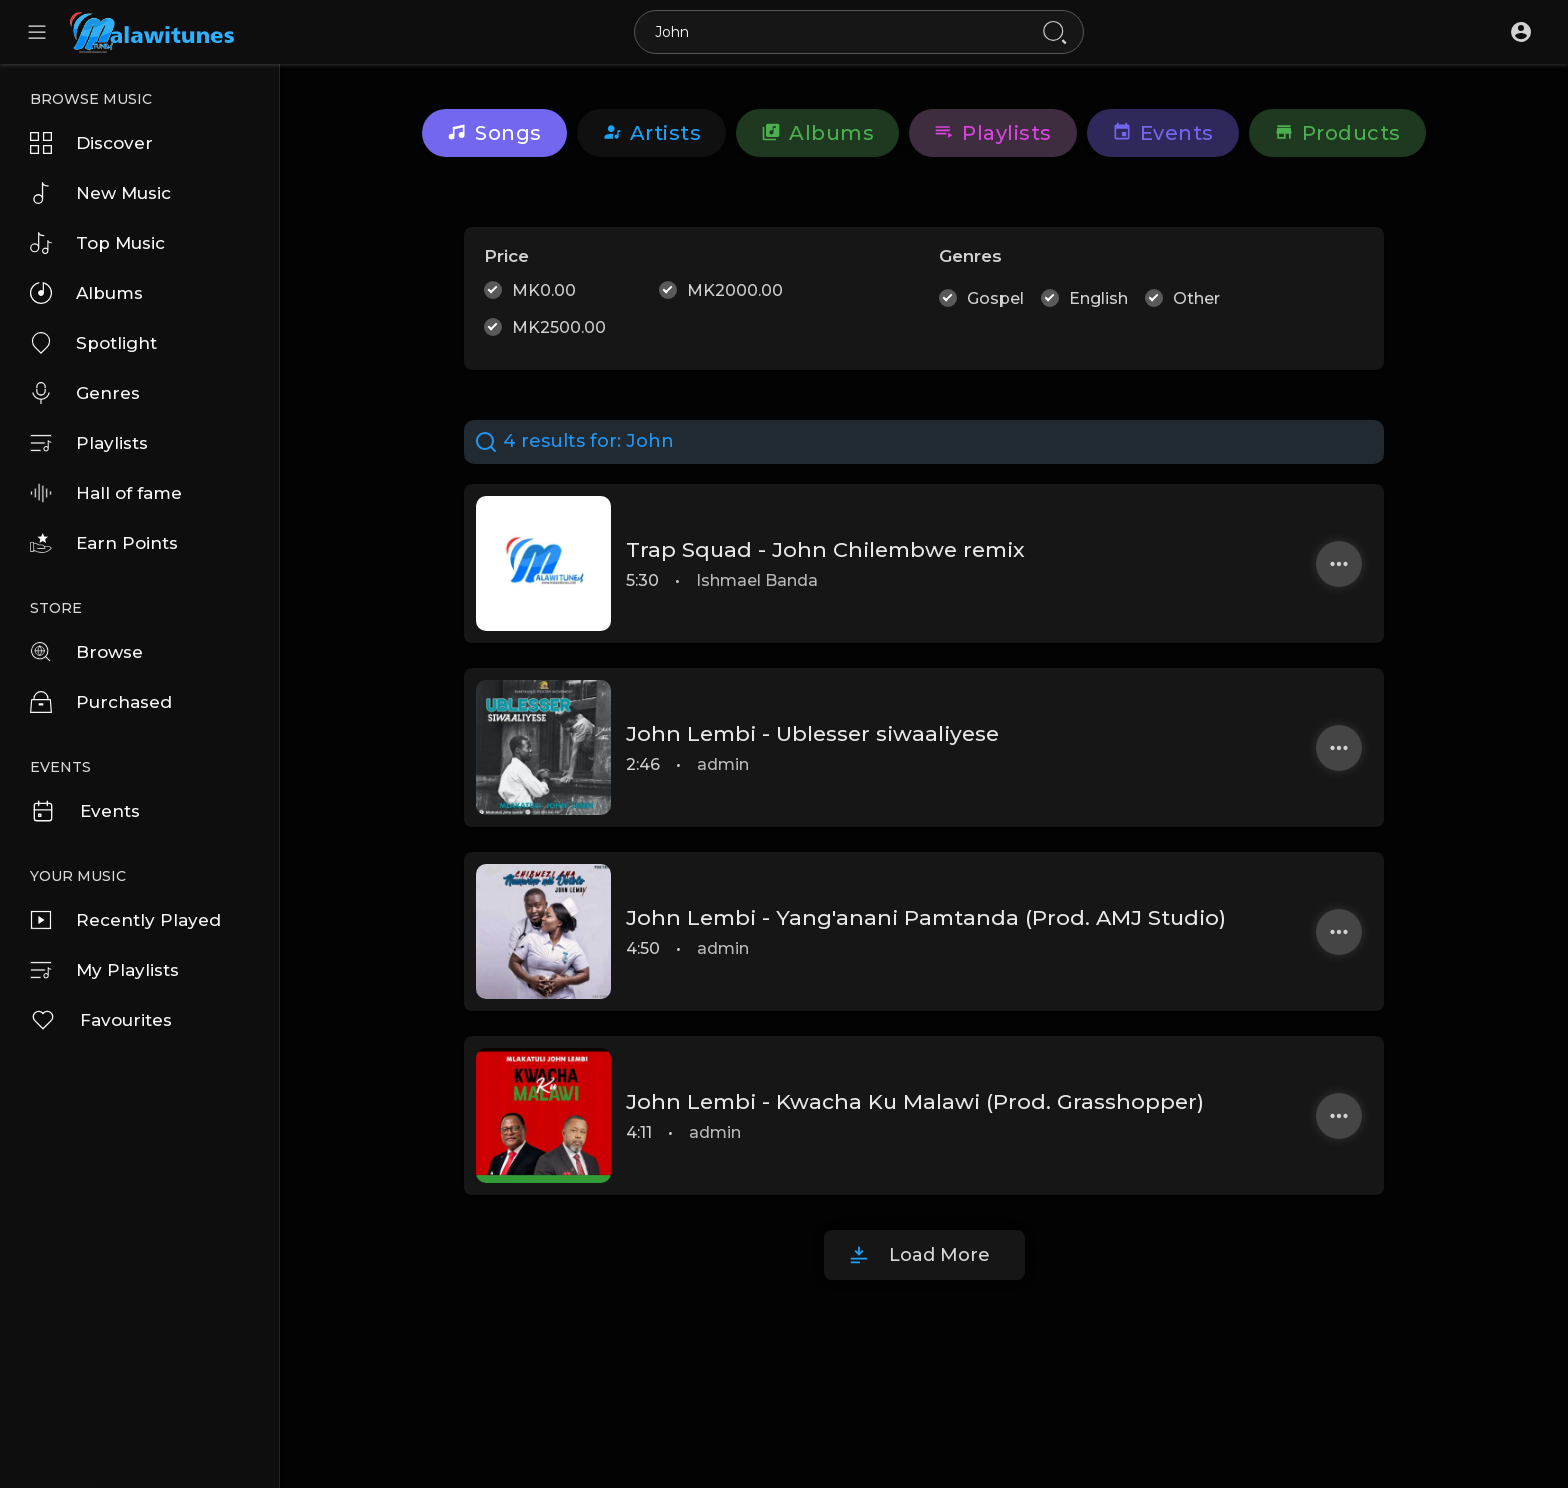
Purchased (101, 702)
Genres (85, 393)
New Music (100, 193)
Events (85, 811)
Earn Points (104, 543)
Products (1337, 133)
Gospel (995, 298)
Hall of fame (106, 493)
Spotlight (93, 343)
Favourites (101, 1020)
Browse (86, 652)
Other (1196, 298)
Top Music (97, 243)
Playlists (89, 443)
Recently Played (125, 920)
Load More (939, 1255)
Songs (494, 133)
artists (652, 133)
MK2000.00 (735, 290)
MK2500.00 (559, 327)
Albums (86, 293)
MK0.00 (544, 290)
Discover (91, 143)
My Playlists (104, 970)
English (1098, 298)
